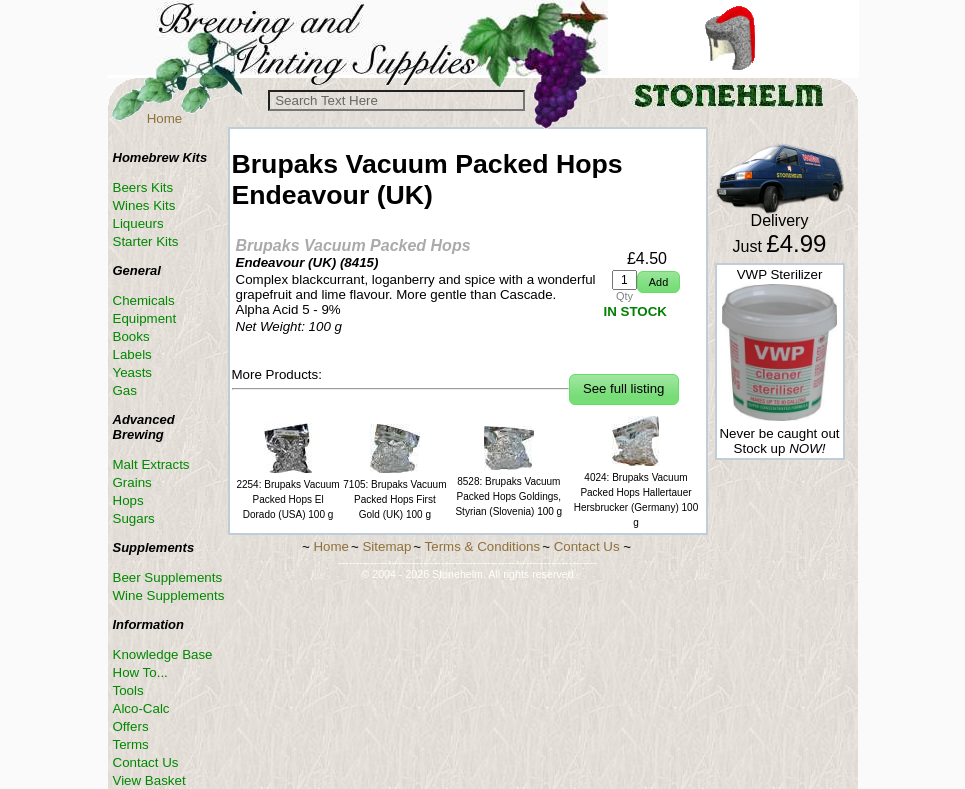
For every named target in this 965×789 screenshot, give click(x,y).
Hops (128, 500)
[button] (658, 282)
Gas (125, 390)
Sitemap (386, 546)
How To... (140, 672)
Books (131, 336)
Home (165, 118)
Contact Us (146, 762)
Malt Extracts (151, 464)
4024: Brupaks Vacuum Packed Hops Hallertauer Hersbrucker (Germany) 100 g (636, 492)
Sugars (134, 518)
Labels (132, 354)
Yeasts (133, 372)
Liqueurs (138, 223)
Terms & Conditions (483, 546)
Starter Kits (146, 241)
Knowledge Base (163, 654)
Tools (128, 690)
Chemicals (144, 300)
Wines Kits (144, 205)
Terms (131, 744)
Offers (131, 726)
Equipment (145, 318)
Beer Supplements (168, 577)
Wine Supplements (169, 595)
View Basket (149, 780)
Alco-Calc (141, 708)
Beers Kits (143, 187)
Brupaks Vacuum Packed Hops (353, 245)
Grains (132, 482)
